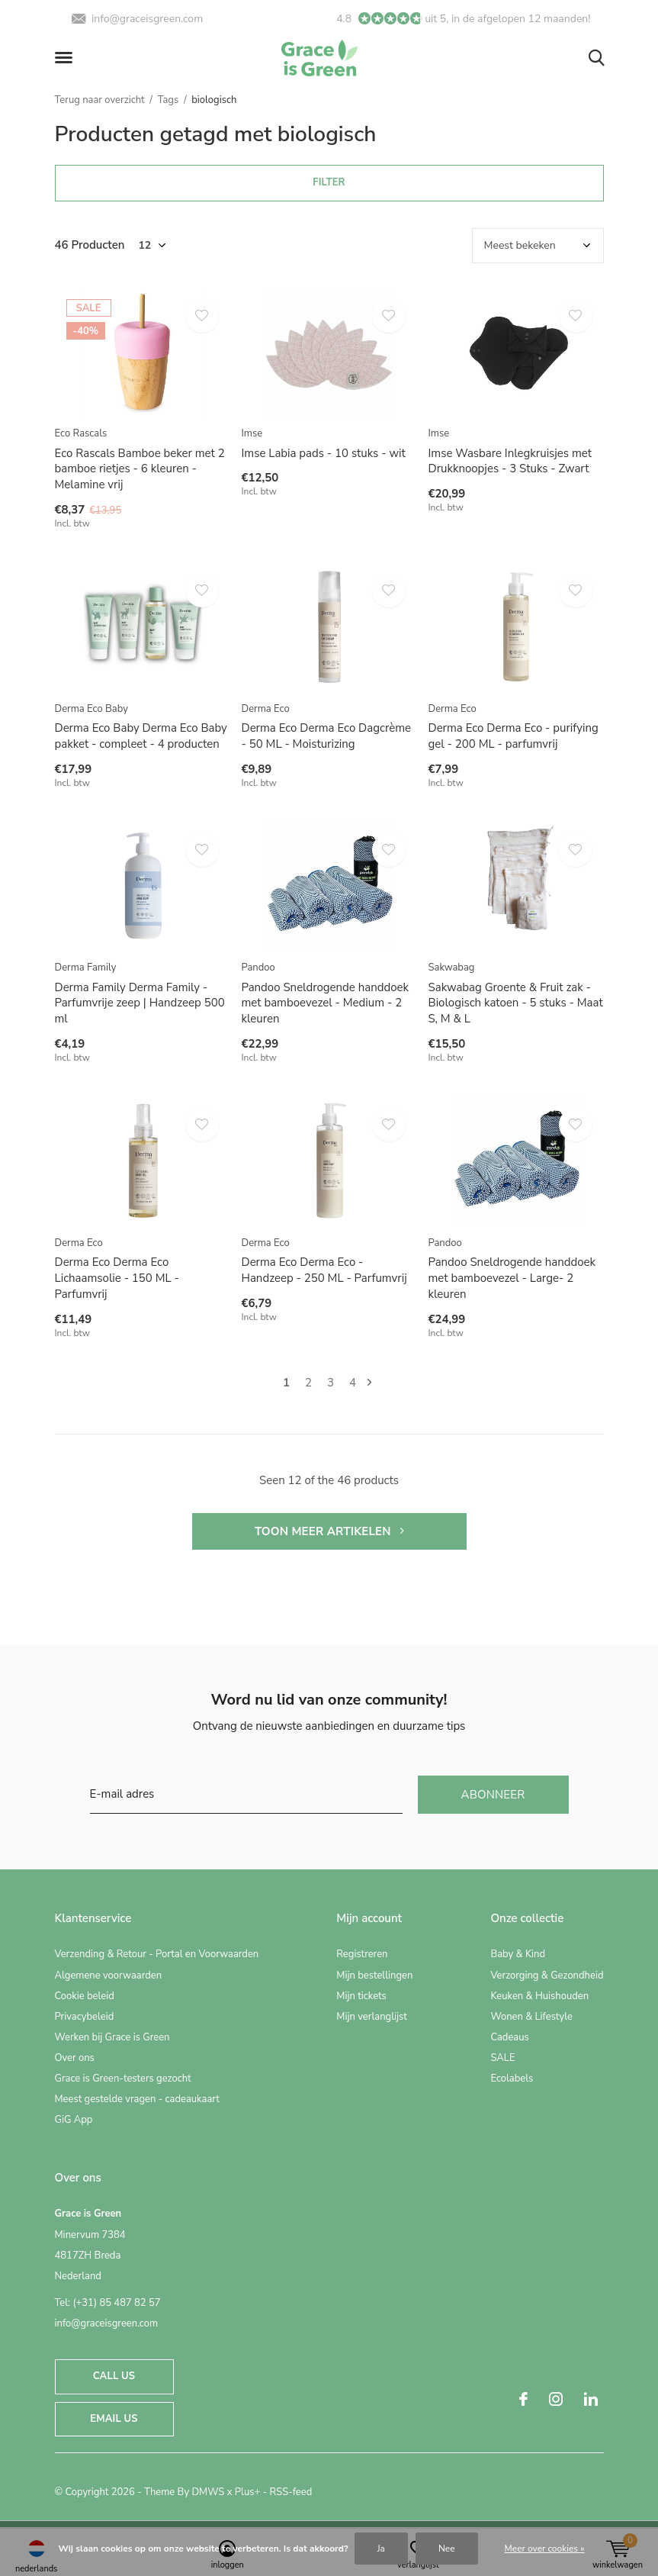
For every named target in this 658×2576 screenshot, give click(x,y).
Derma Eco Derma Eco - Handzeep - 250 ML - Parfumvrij (324, 1270)
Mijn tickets (361, 1996)
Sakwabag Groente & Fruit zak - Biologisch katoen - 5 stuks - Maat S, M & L (516, 1003)
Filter (329, 182)
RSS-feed (291, 2492)
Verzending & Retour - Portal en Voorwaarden (157, 1954)
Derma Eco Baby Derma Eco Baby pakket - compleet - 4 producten (141, 736)
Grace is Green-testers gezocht (123, 2078)
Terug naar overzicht (100, 100)
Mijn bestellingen (374, 1975)
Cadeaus (509, 2037)
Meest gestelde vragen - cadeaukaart (137, 2099)
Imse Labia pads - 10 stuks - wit (324, 453)
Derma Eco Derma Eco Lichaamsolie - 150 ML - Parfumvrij (117, 1278)
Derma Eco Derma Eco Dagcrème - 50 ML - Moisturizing (327, 736)
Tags (168, 100)
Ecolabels (511, 2078)
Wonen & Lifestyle (531, 2017)
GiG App (74, 2120)
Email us (113, 2419)
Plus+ (247, 2492)
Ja (381, 2548)
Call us (114, 2376)
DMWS (207, 2492)
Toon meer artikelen (329, 1531)
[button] (66, 58)
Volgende (369, 1383)
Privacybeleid (84, 2017)
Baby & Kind (517, 1954)
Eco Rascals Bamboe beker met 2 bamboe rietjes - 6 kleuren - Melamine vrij (140, 469)
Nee (446, 2548)
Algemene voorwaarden (108, 1975)
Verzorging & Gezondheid (546, 1975)
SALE (502, 2058)
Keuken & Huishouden (539, 1996)
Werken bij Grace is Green (112, 2037)
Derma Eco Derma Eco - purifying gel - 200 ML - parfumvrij (514, 736)
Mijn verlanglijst (371, 2017)
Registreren (361, 1954)
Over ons (75, 2058)
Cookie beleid (84, 1996)
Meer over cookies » (545, 2548)
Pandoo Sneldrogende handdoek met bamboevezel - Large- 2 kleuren (512, 1278)
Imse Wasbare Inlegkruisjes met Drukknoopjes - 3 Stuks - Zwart (510, 461)
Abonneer (493, 1794)
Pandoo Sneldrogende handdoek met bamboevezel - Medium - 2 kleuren (325, 1003)
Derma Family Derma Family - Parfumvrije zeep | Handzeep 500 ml (140, 1003)
